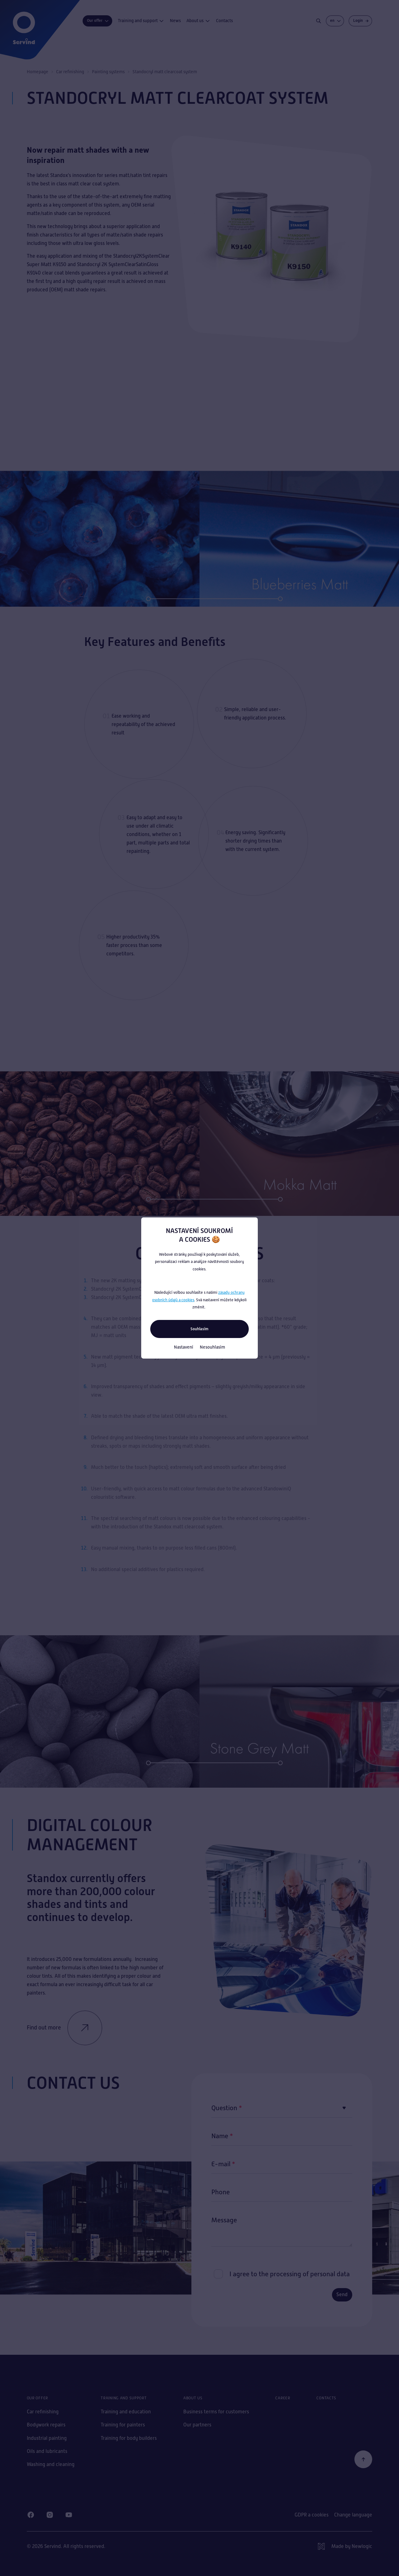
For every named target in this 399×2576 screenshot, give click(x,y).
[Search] (318, 21)
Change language (353, 2515)
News (175, 20)
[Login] (360, 20)
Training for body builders (129, 2438)
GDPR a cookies (312, 2515)
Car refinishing (70, 71)
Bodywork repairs (46, 2425)
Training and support (141, 21)
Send (342, 2294)
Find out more (64, 2027)
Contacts (224, 20)
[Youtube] (69, 2515)
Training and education (126, 2412)
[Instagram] (50, 2515)
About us (198, 21)
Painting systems (108, 71)
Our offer (98, 20)
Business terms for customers (216, 2412)
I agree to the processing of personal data (289, 2274)
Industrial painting (47, 2438)
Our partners (197, 2425)
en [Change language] (335, 20)
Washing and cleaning (51, 2464)
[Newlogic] (345, 2546)
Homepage (37, 71)
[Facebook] (31, 2515)
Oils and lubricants (47, 2451)
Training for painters (123, 2425)
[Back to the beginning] (363, 2459)
